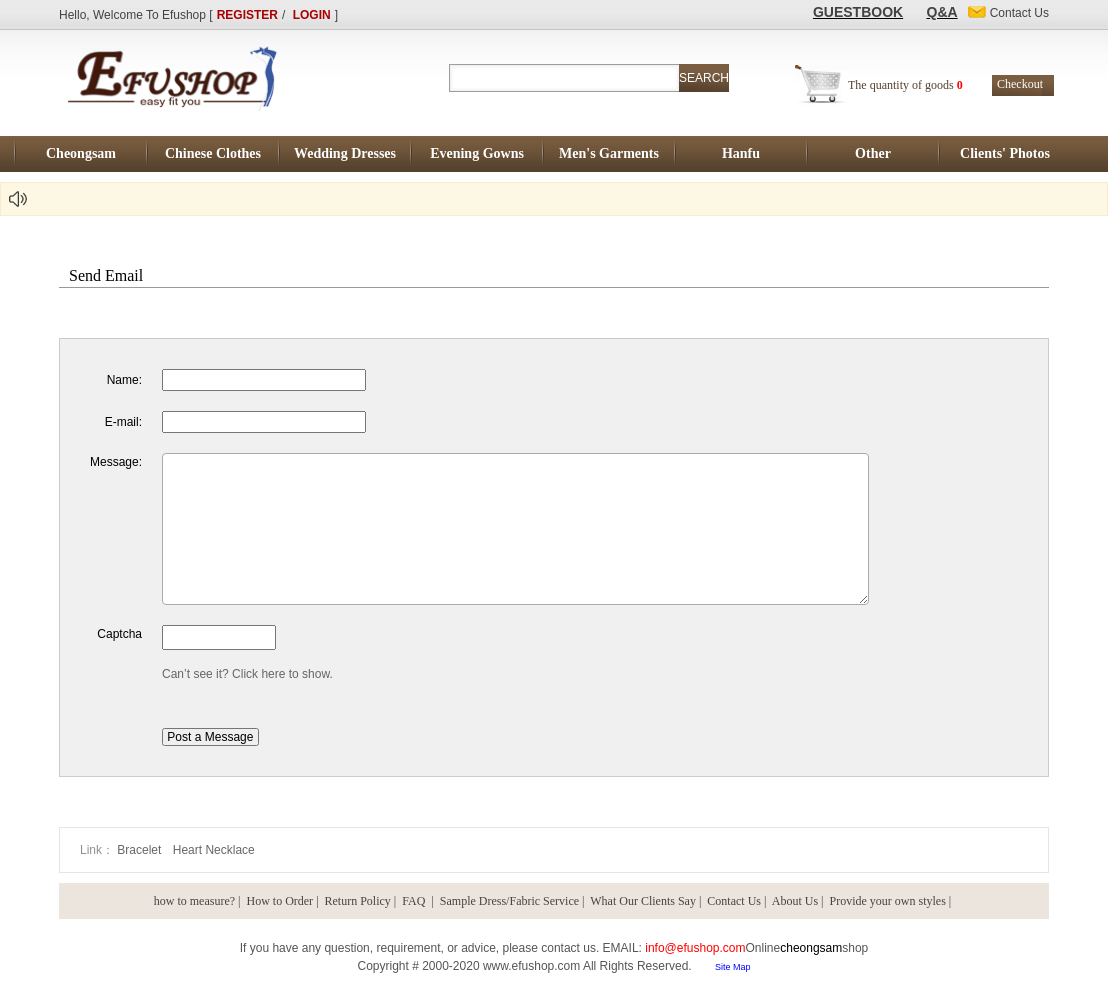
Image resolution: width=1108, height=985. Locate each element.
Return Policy (358, 901)
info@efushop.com (695, 948)
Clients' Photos (1005, 153)
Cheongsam (81, 153)
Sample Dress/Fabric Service (509, 901)
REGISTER (247, 15)
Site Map (733, 967)
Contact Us (734, 901)
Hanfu (741, 153)
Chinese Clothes (213, 153)
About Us (795, 901)
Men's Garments (609, 153)
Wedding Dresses (345, 153)
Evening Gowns (477, 153)
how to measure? (194, 901)
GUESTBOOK (858, 12)
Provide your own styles (888, 901)
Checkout (1020, 84)
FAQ (415, 901)
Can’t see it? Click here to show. (247, 674)
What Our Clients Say (643, 901)
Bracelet (140, 850)
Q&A (942, 12)
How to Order (279, 901)
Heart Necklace (214, 850)
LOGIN (312, 15)
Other (873, 153)
